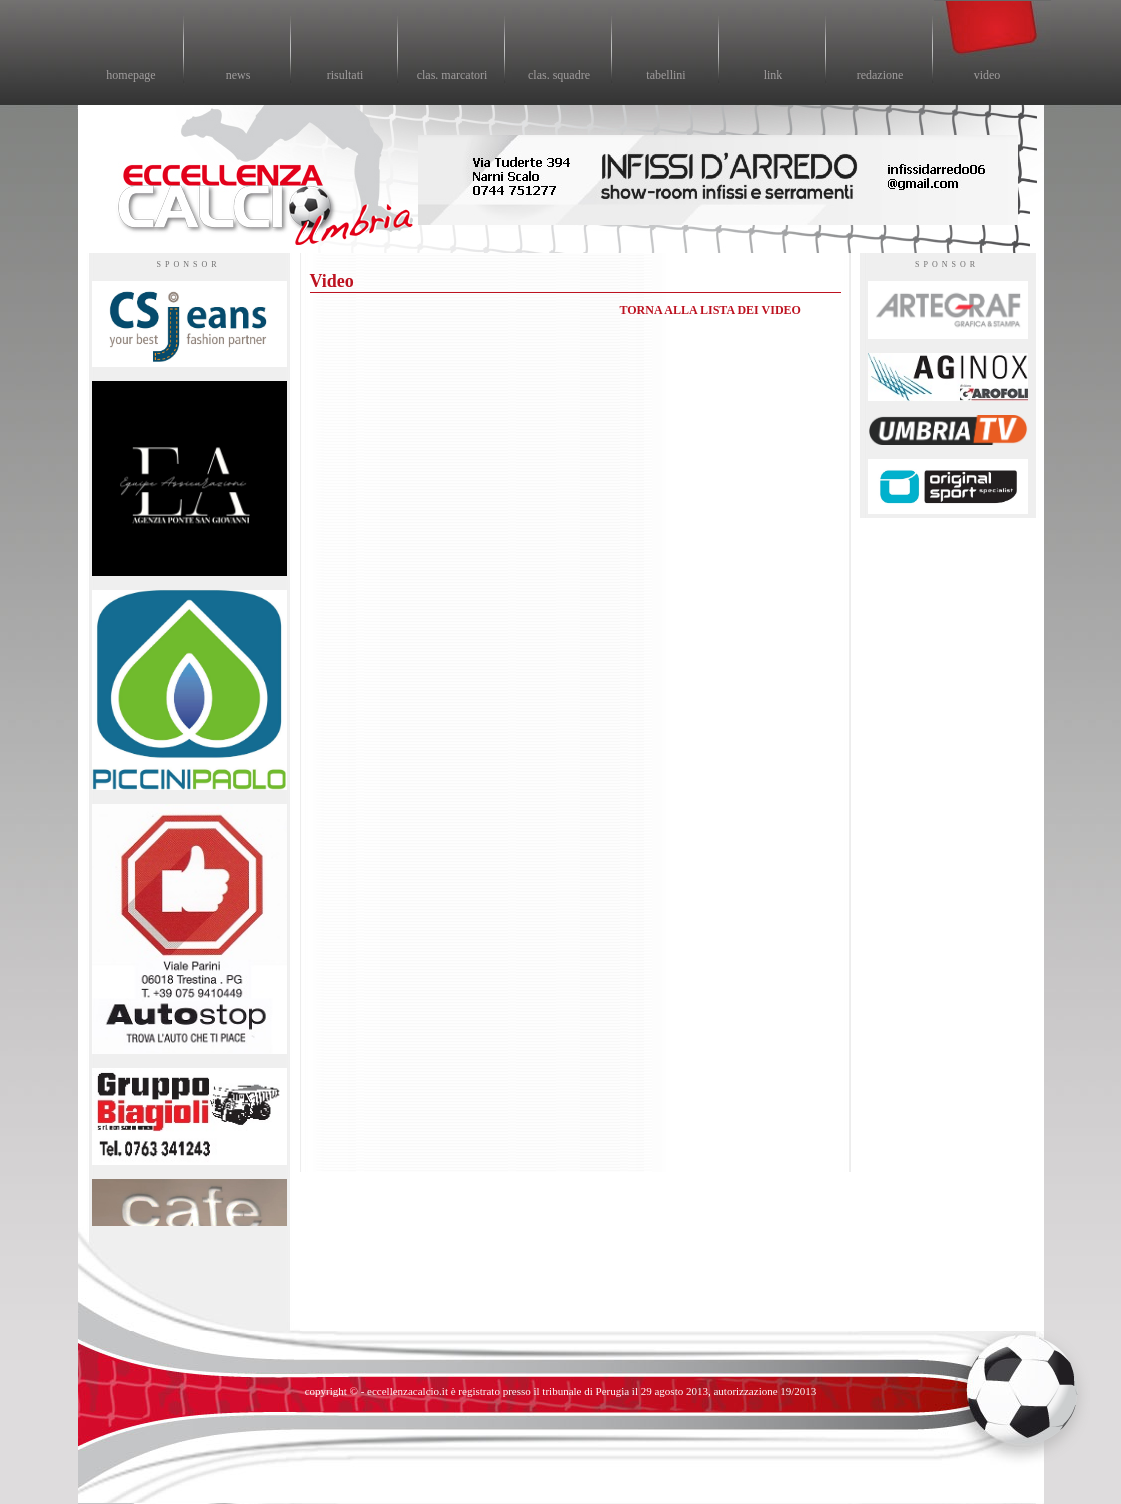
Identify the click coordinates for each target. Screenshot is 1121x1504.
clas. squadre (559, 75)
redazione (880, 75)
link (773, 75)
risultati (345, 75)
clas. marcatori (452, 75)
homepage (130, 75)
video (987, 75)
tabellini (665, 75)
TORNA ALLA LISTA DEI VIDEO (710, 310)
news (238, 75)
